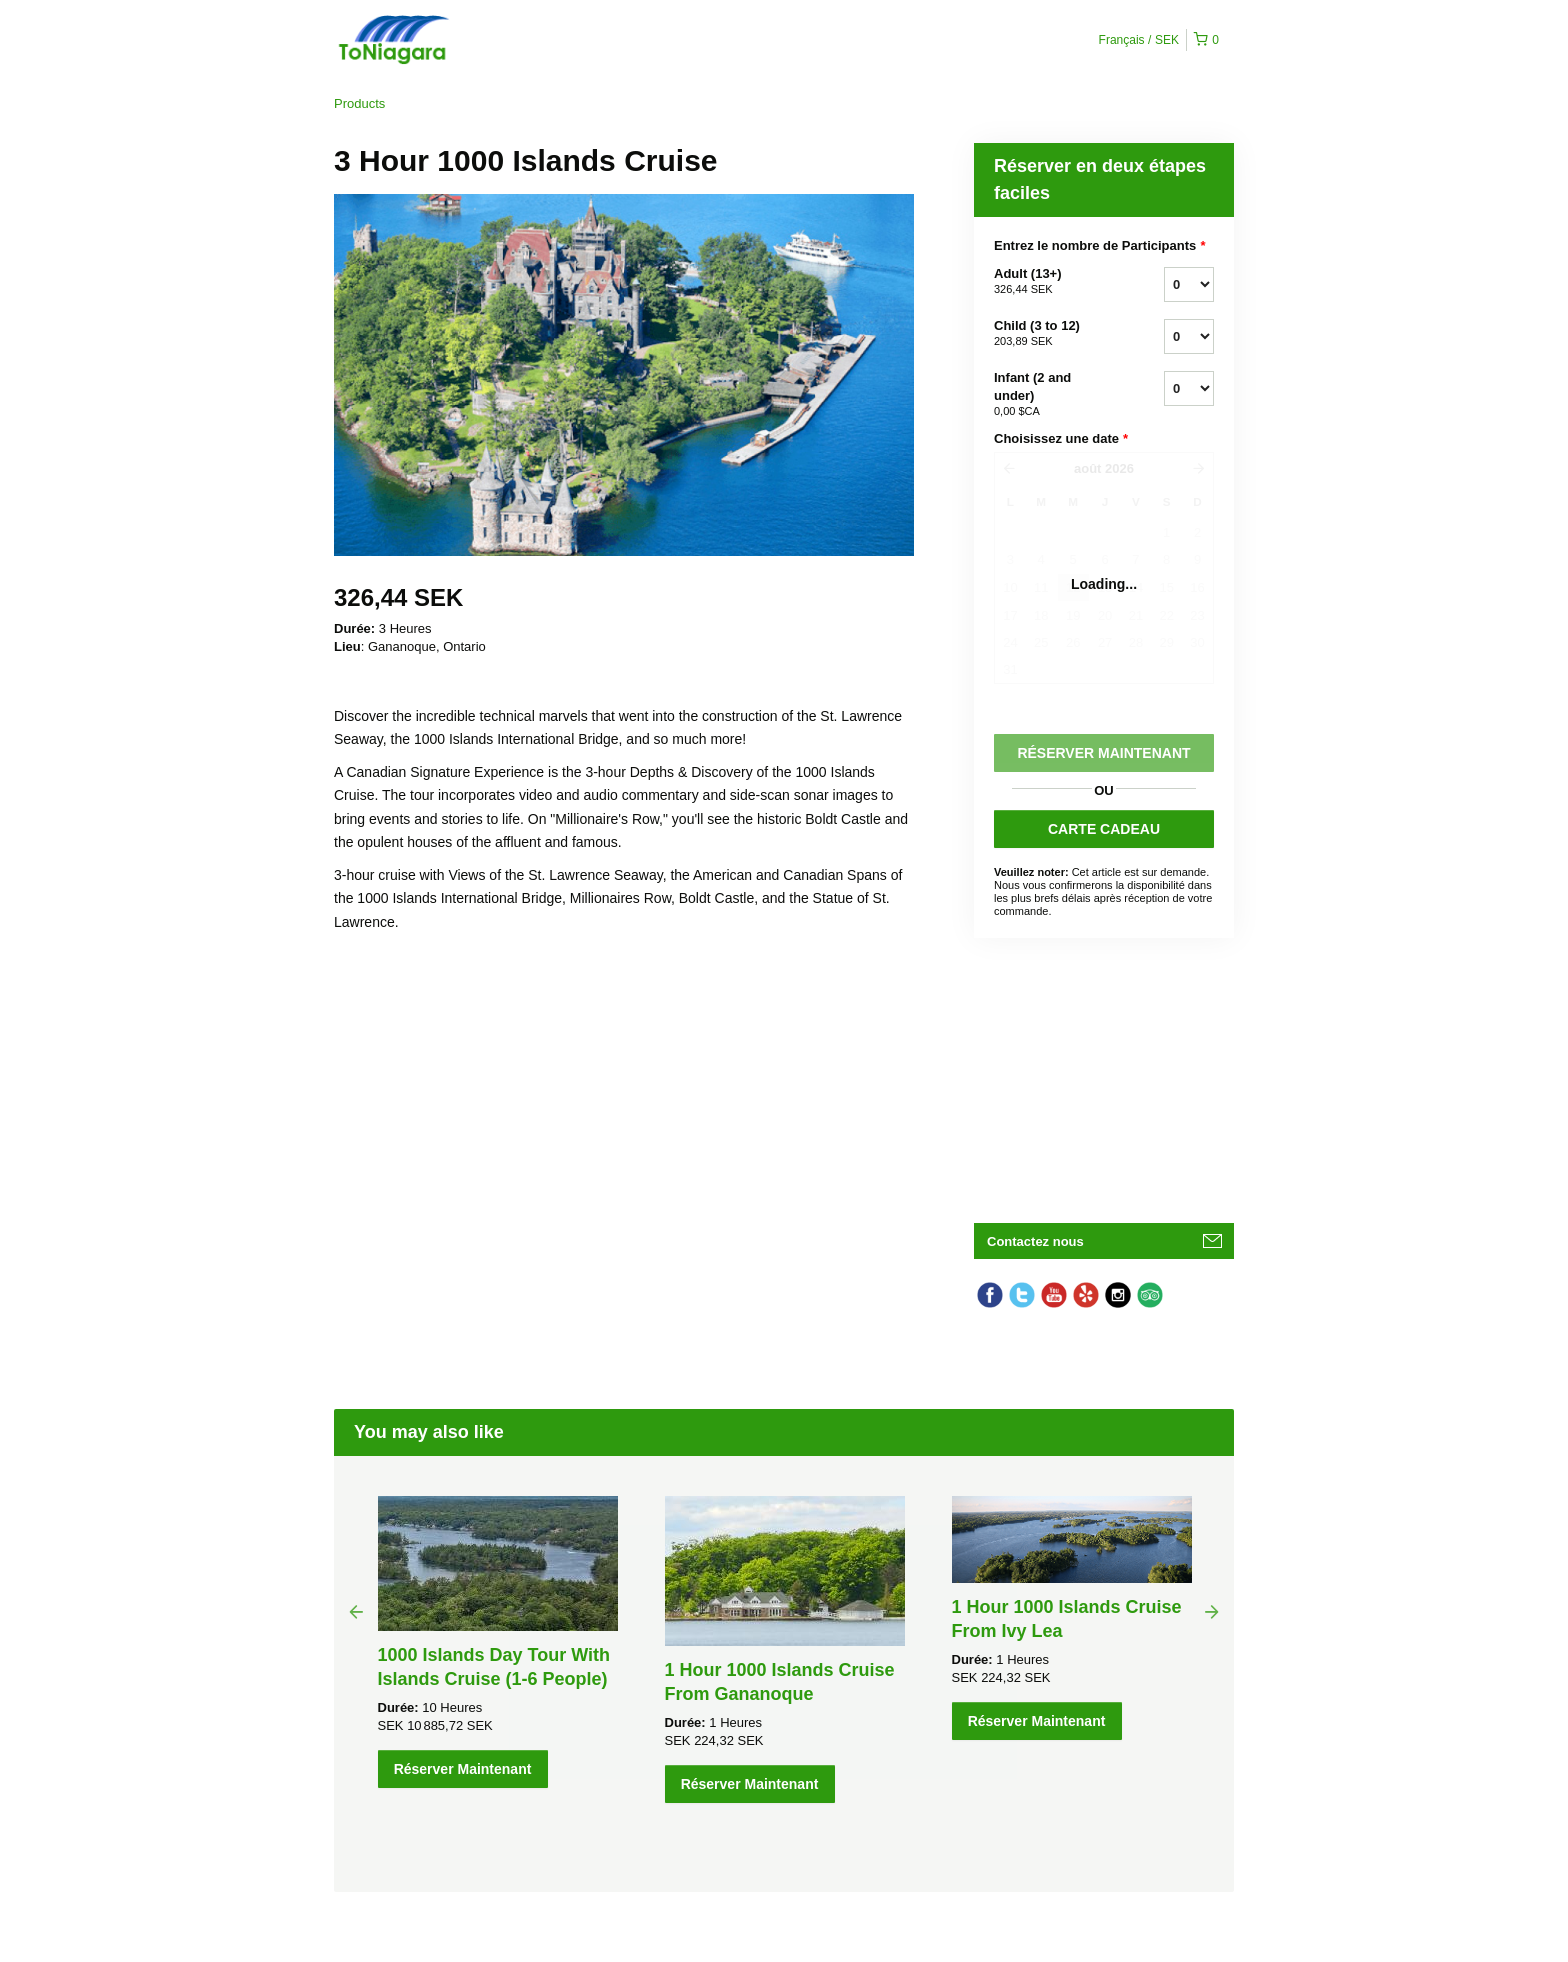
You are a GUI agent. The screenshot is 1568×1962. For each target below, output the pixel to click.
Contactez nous (1035, 1241)
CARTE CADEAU (1104, 829)
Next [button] (1212, 1611)
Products (359, 103)
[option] (497, 1642)
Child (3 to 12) (1054, 334)
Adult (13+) (1054, 282)
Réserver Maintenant (463, 1769)
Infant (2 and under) (1054, 395)
